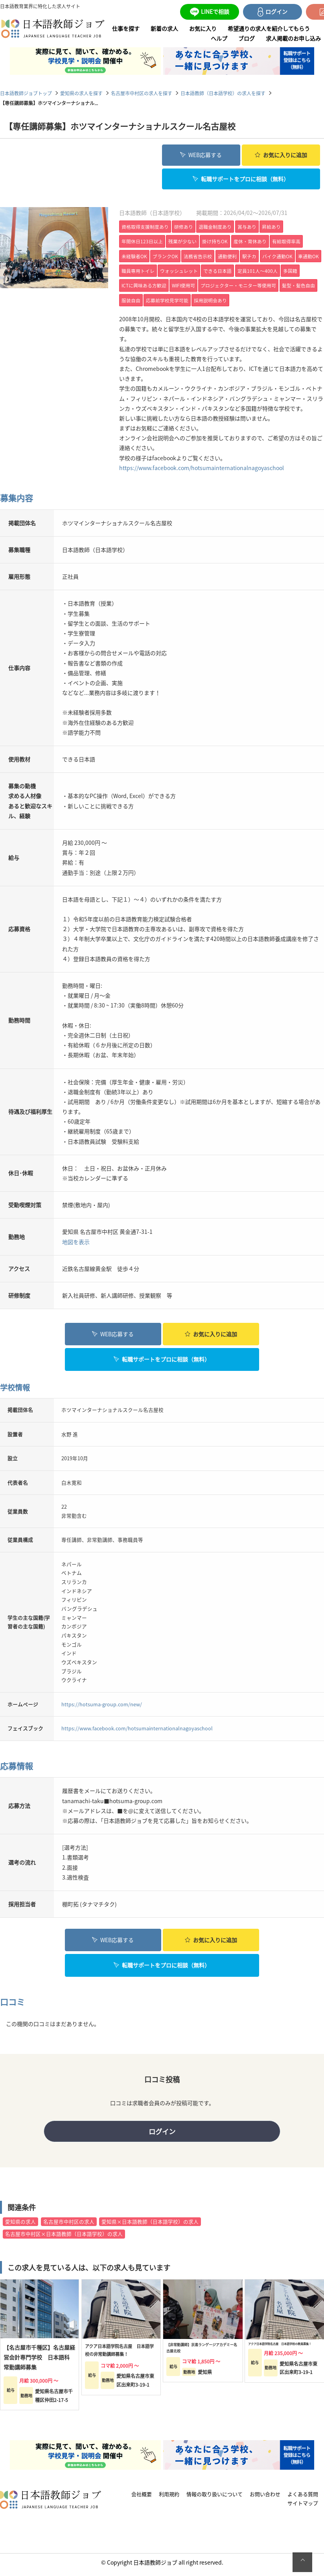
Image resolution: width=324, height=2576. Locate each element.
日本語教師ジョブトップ (26, 93)
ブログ (246, 38)
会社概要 (141, 2498)
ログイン (162, 2132)
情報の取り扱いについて (214, 2498)
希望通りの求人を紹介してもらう (269, 28)
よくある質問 (302, 2498)
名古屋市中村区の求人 (68, 2226)
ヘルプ (219, 38)
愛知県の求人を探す (81, 93)
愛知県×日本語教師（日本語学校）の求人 (150, 2226)
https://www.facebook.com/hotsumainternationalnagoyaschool (201, 466)
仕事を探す (126, 28)
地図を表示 (76, 1240)
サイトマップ (302, 2507)
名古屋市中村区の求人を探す (141, 93)
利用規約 (169, 2498)
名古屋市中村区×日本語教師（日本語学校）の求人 (64, 2238)
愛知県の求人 (20, 2226)
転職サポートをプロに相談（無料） (241, 177)
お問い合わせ (265, 2498)
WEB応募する (201, 154)
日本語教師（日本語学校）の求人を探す (222, 93)
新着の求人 (164, 28)
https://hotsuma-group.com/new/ (101, 1702)
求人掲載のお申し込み (293, 38)
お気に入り (203, 28)
